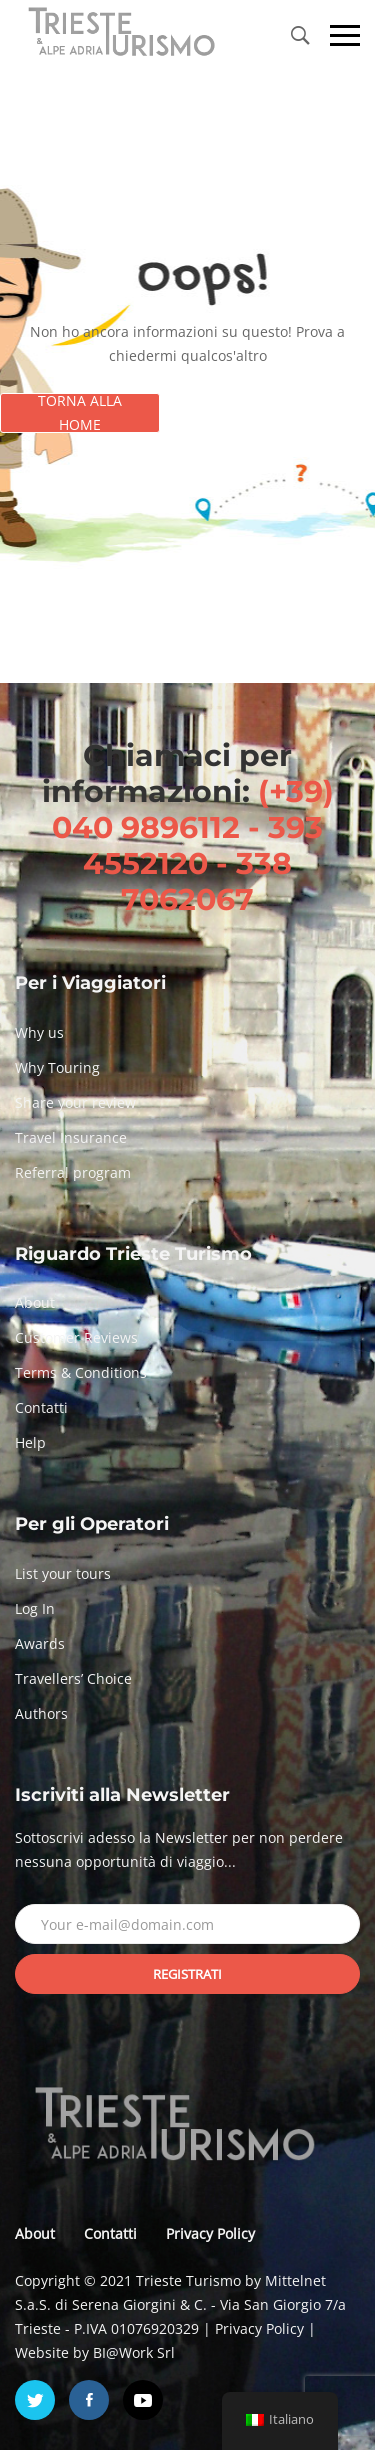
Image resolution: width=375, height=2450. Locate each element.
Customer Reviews (76, 1337)
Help (30, 1442)
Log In (35, 1608)
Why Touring (57, 1067)
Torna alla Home (80, 413)
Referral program (73, 1172)
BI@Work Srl (134, 2352)
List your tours (63, 1573)
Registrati (187, 1974)
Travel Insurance (71, 1137)
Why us (39, 1032)
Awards (40, 1643)
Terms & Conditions (81, 1372)
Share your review (75, 1102)
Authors (41, 1713)
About (35, 1302)
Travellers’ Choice (73, 1678)
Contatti (41, 1407)
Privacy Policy (210, 2233)
